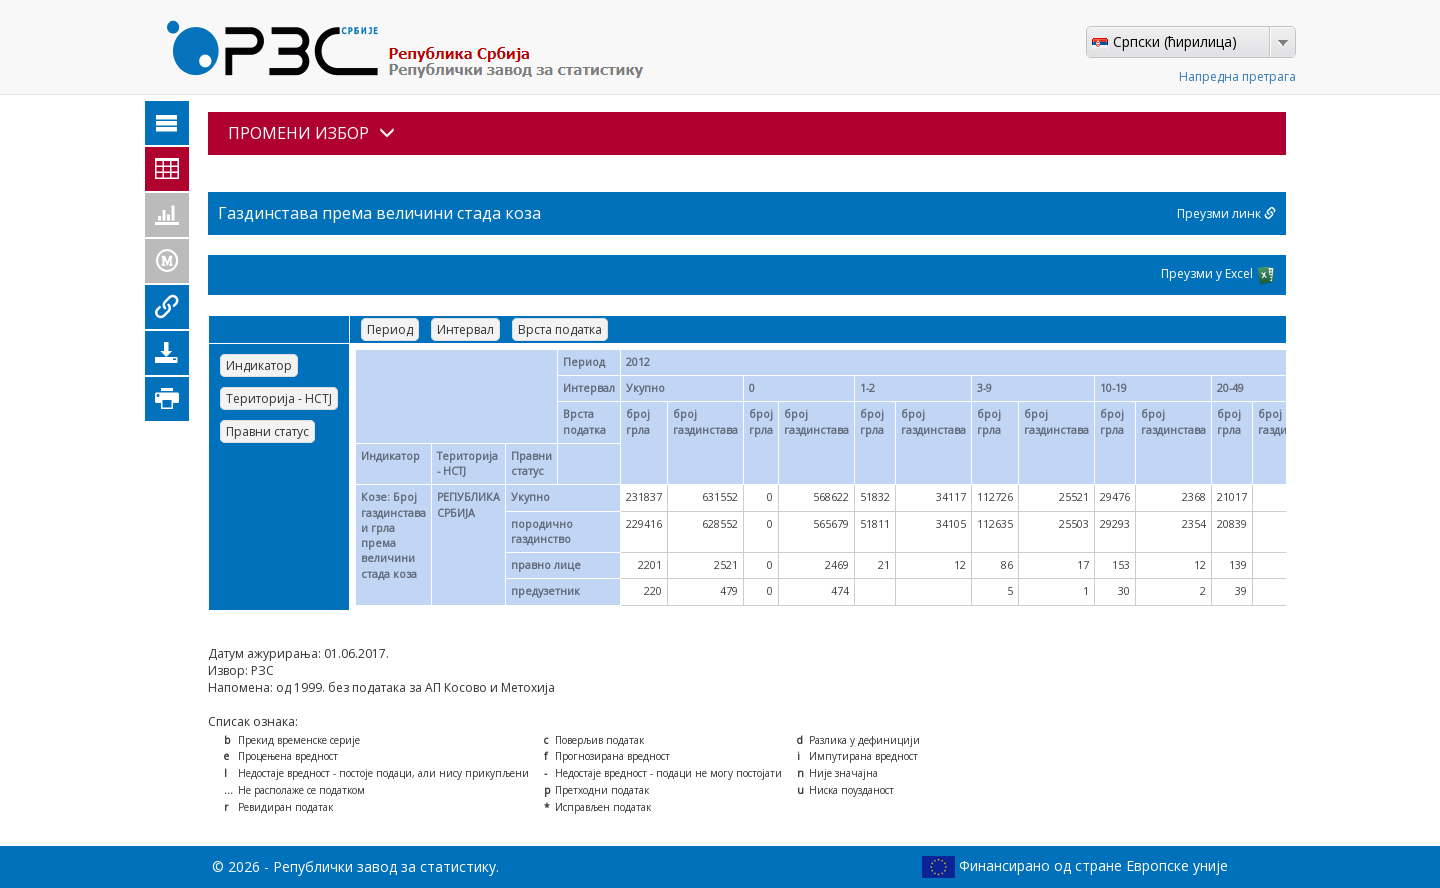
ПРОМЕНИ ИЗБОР (311, 133)
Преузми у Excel (1218, 275)
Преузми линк (1226, 213)
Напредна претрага (1237, 76)
